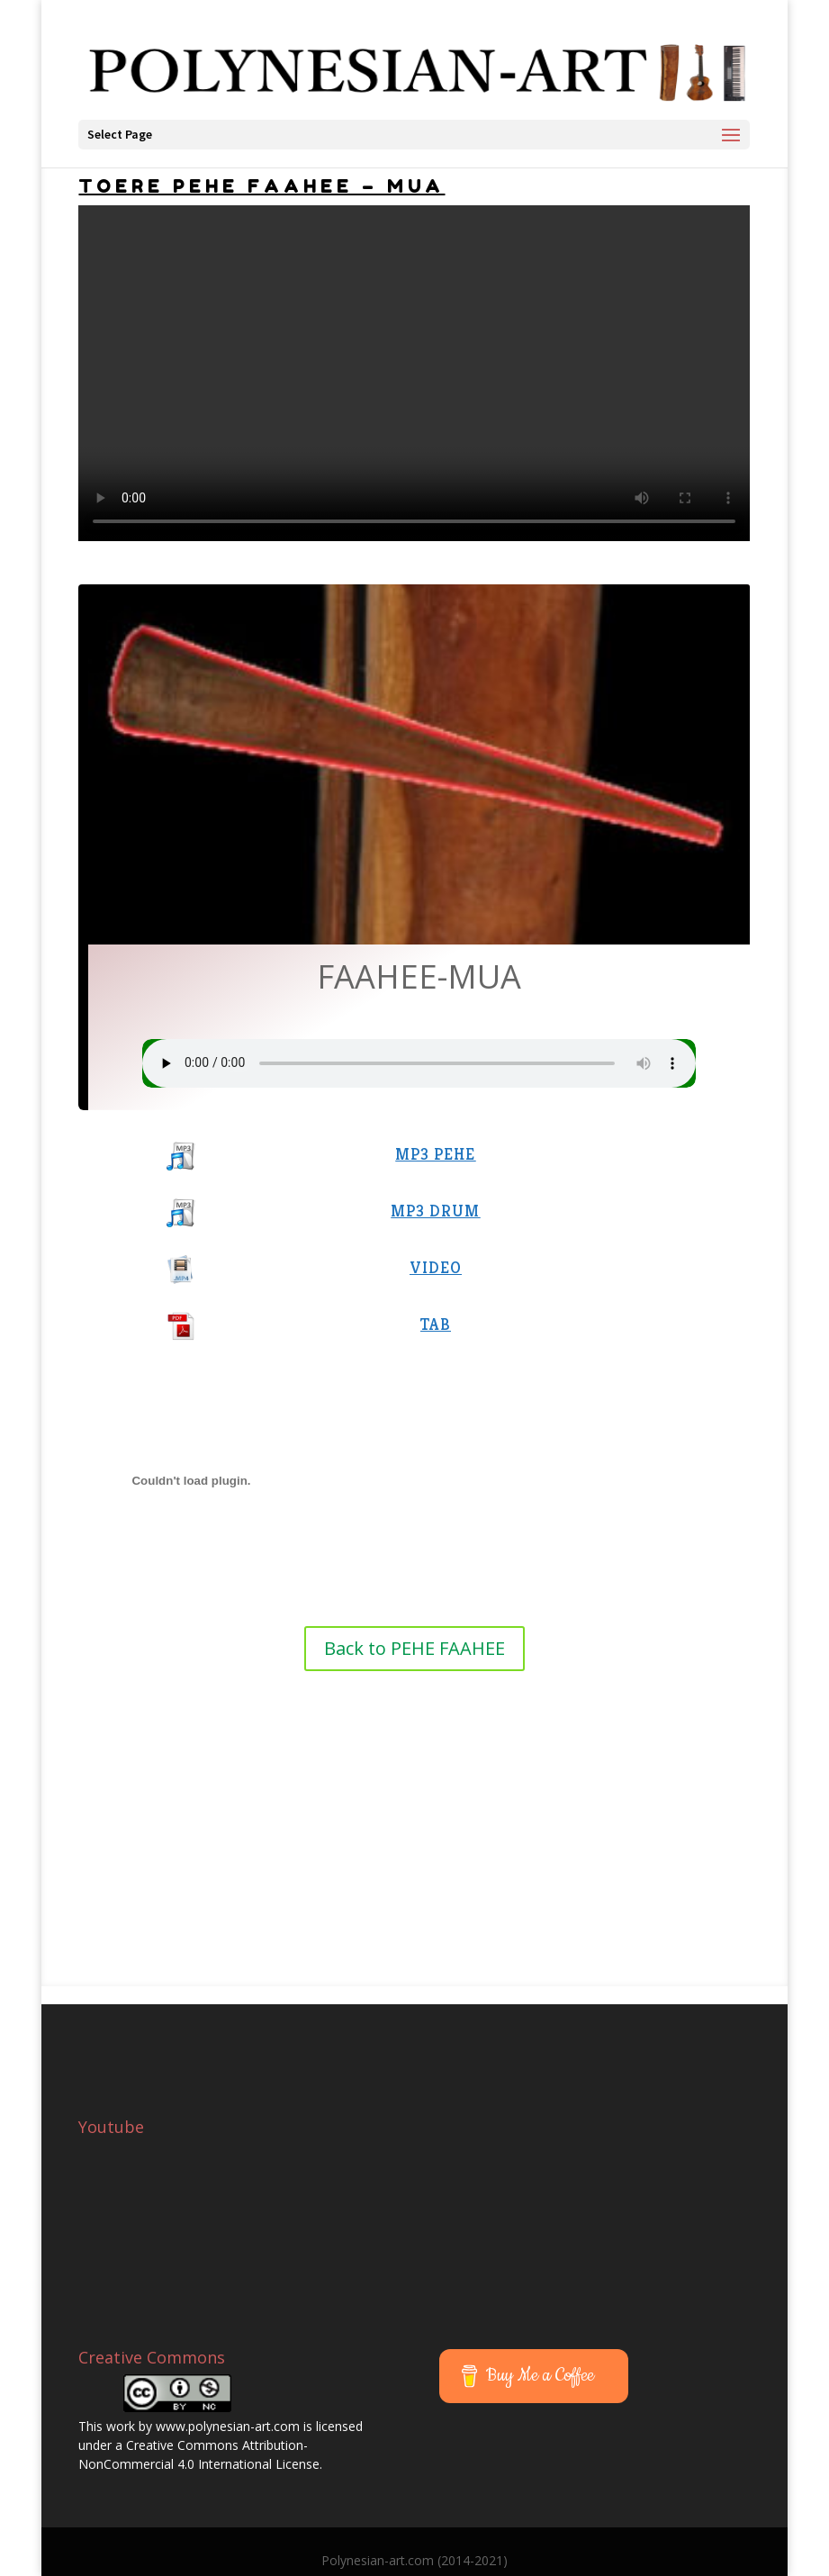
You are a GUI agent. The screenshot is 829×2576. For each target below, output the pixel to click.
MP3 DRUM (435, 1210)
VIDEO (436, 1267)
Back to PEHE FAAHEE (414, 1648)
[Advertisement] (414, 1806)
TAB (435, 1324)
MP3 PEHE (435, 1153)
